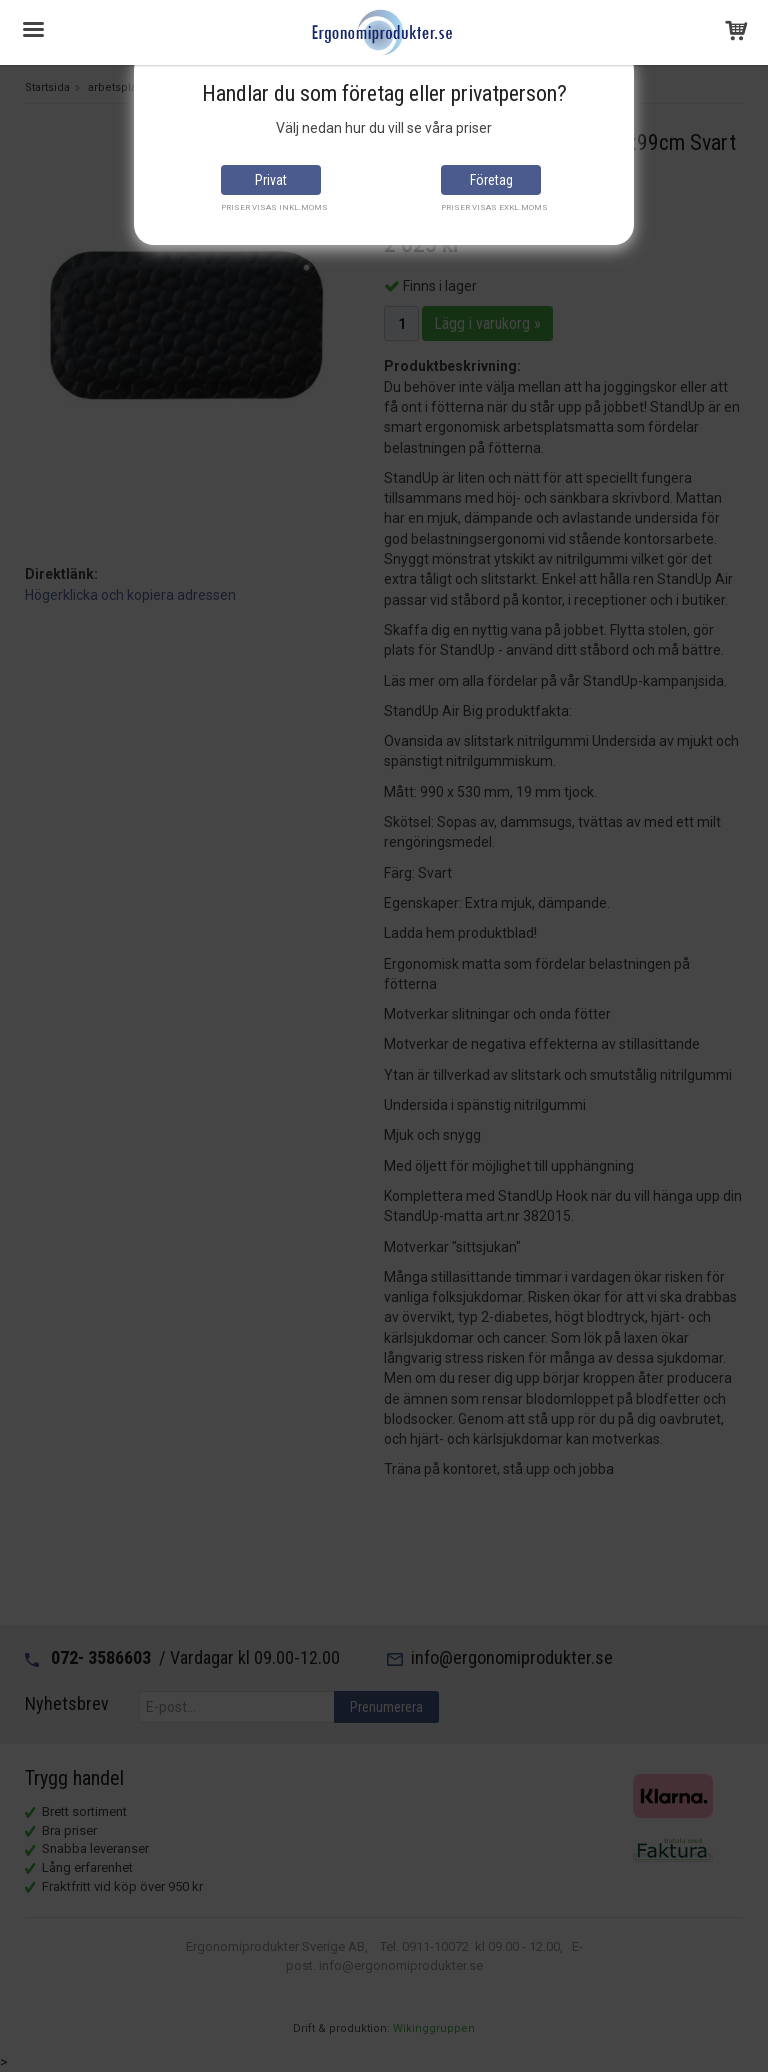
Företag (491, 180)
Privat (271, 180)
